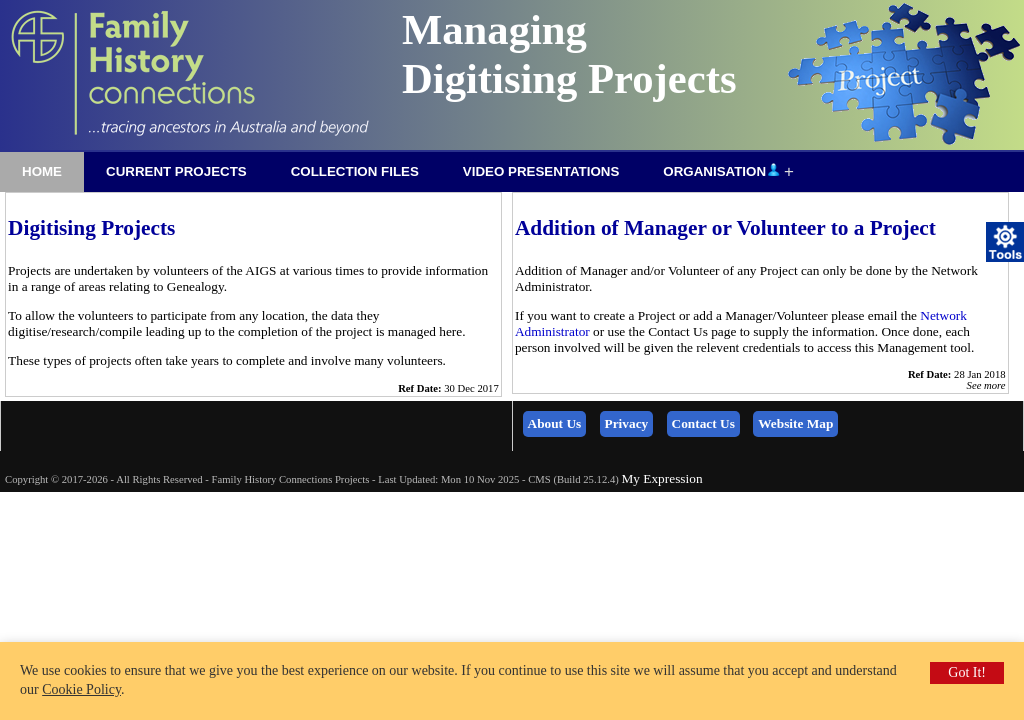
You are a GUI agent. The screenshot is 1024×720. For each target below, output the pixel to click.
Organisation (721, 170)
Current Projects (176, 171)
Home (42, 171)
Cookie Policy (81, 689)
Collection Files (355, 171)
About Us (555, 423)
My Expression (661, 478)
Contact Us (703, 423)
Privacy (627, 423)
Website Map (795, 423)
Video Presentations (541, 171)
